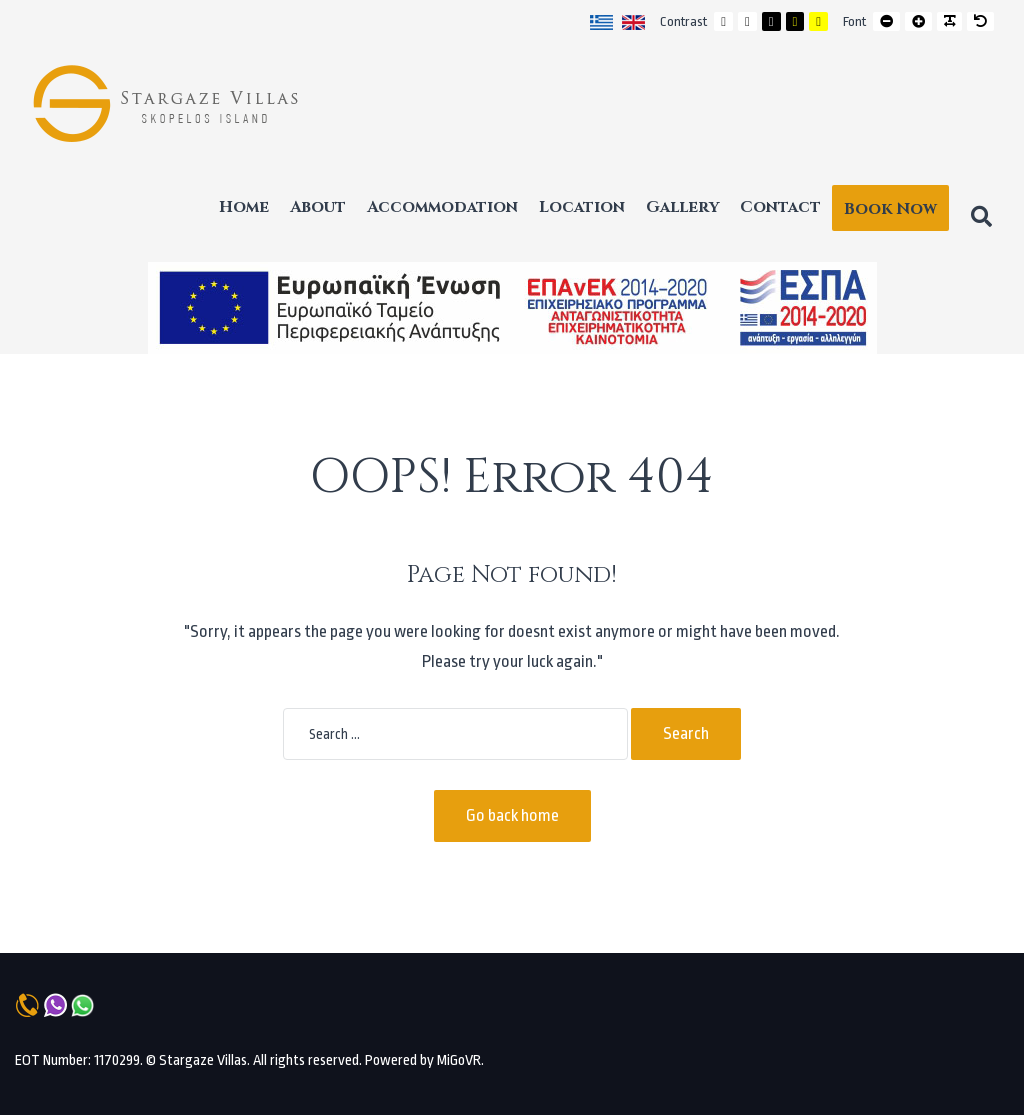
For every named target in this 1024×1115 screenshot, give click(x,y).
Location (582, 207)
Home (244, 207)
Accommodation (442, 207)
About (318, 207)
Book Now (890, 209)
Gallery (682, 207)
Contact (780, 207)
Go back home (512, 815)
